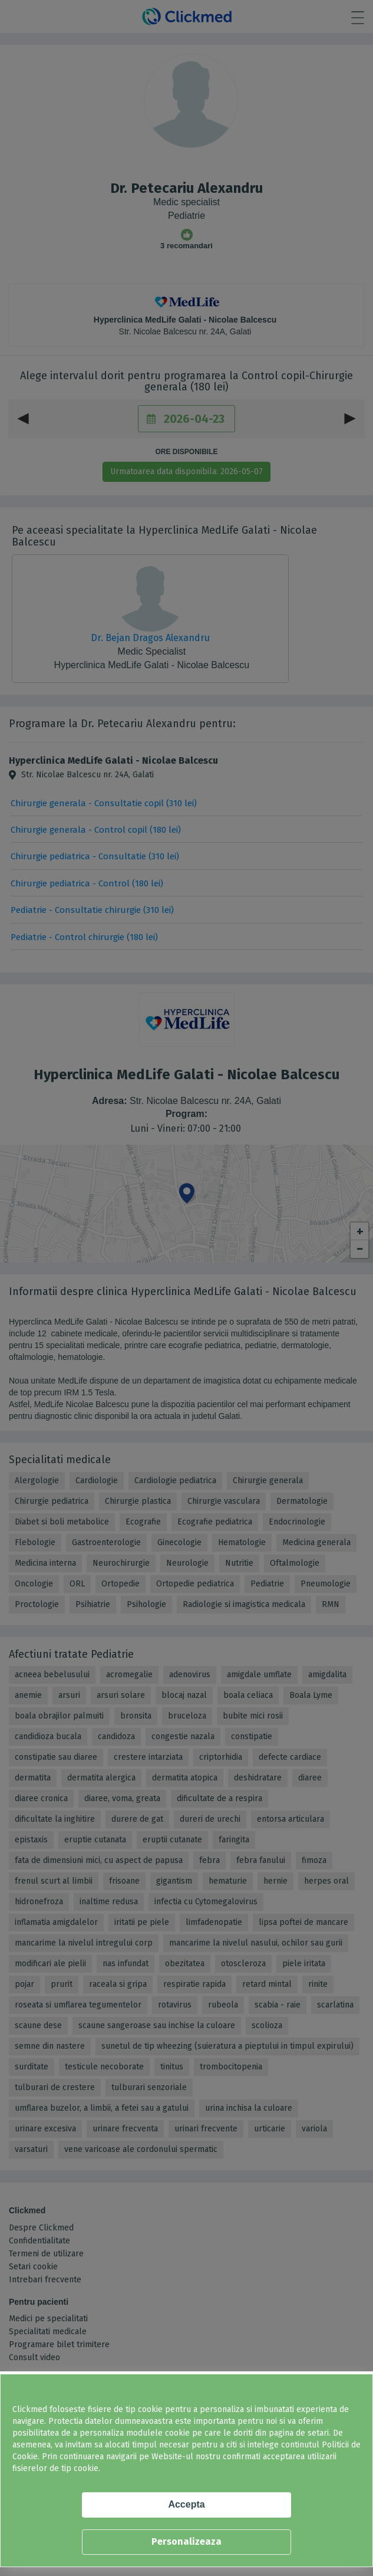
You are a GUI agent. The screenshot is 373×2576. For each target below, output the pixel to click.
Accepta (186, 2504)
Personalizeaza (186, 2541)
